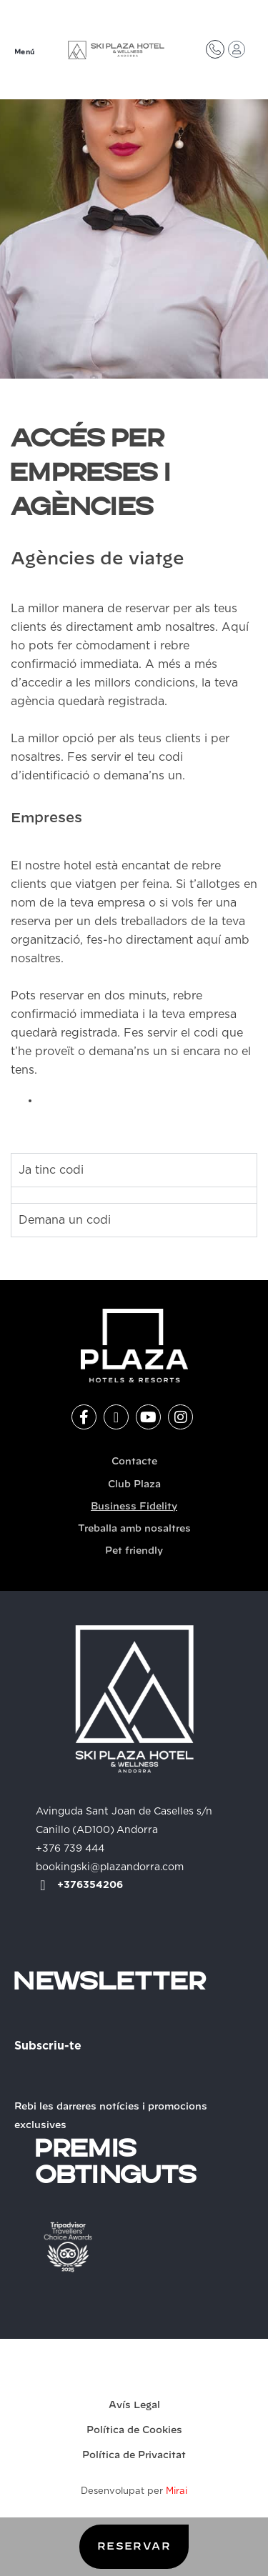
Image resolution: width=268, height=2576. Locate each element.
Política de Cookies (134, 2430)
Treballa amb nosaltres (134, 1529)
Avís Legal (134, 2405)
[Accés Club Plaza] (236, 49)
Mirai (176, 2491)
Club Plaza (134, 1484)
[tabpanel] (134, 1195)
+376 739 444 (70, 1849)
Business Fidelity (134, 1507)
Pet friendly (134, 1551)
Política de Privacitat (134, 2455)
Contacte (134, 1462)
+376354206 (90, 1885)
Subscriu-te (47, 2046)
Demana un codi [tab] (65, 1220)
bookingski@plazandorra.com (110, 1867)
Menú (24, 52)
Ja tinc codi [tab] (51, 1170)
